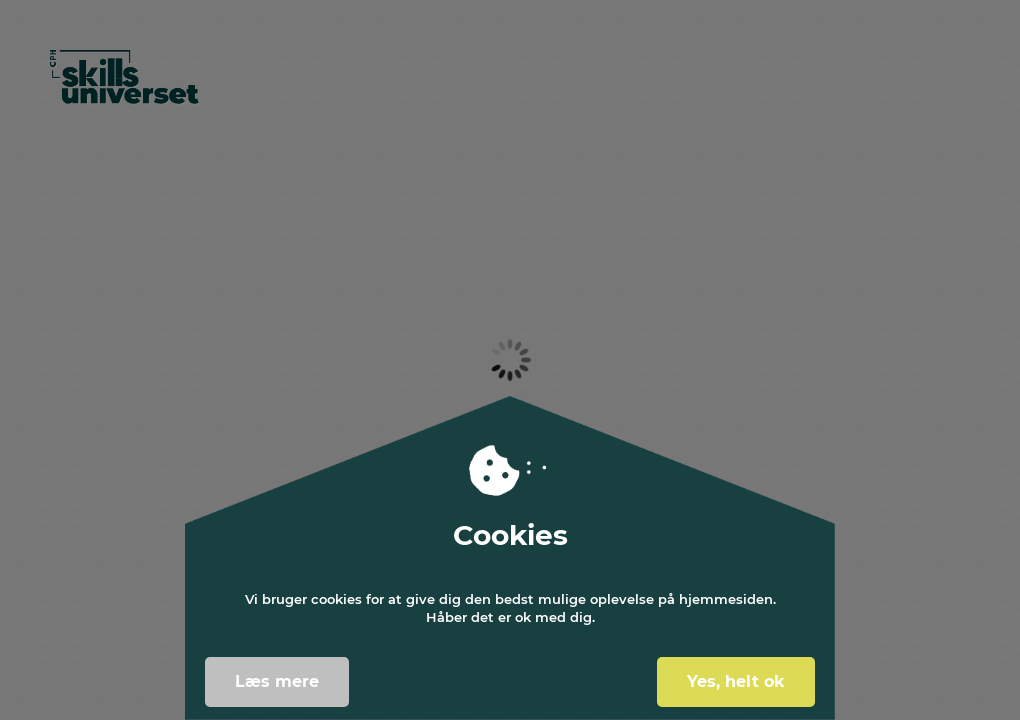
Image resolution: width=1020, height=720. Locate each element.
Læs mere (277, 681)
